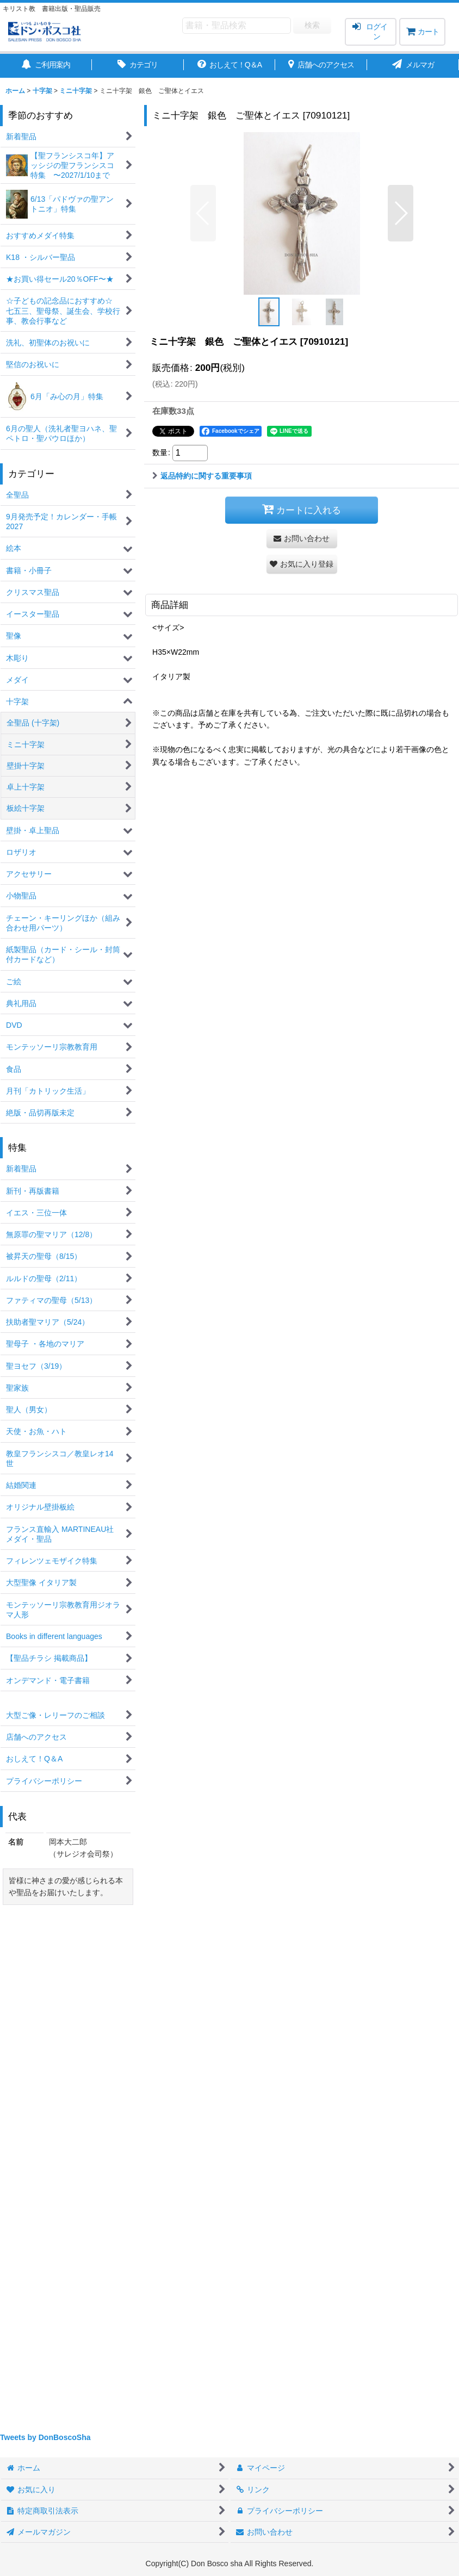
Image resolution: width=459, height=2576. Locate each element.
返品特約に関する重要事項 (202, 475)
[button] (203, 213)
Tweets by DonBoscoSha (45, 2437)
